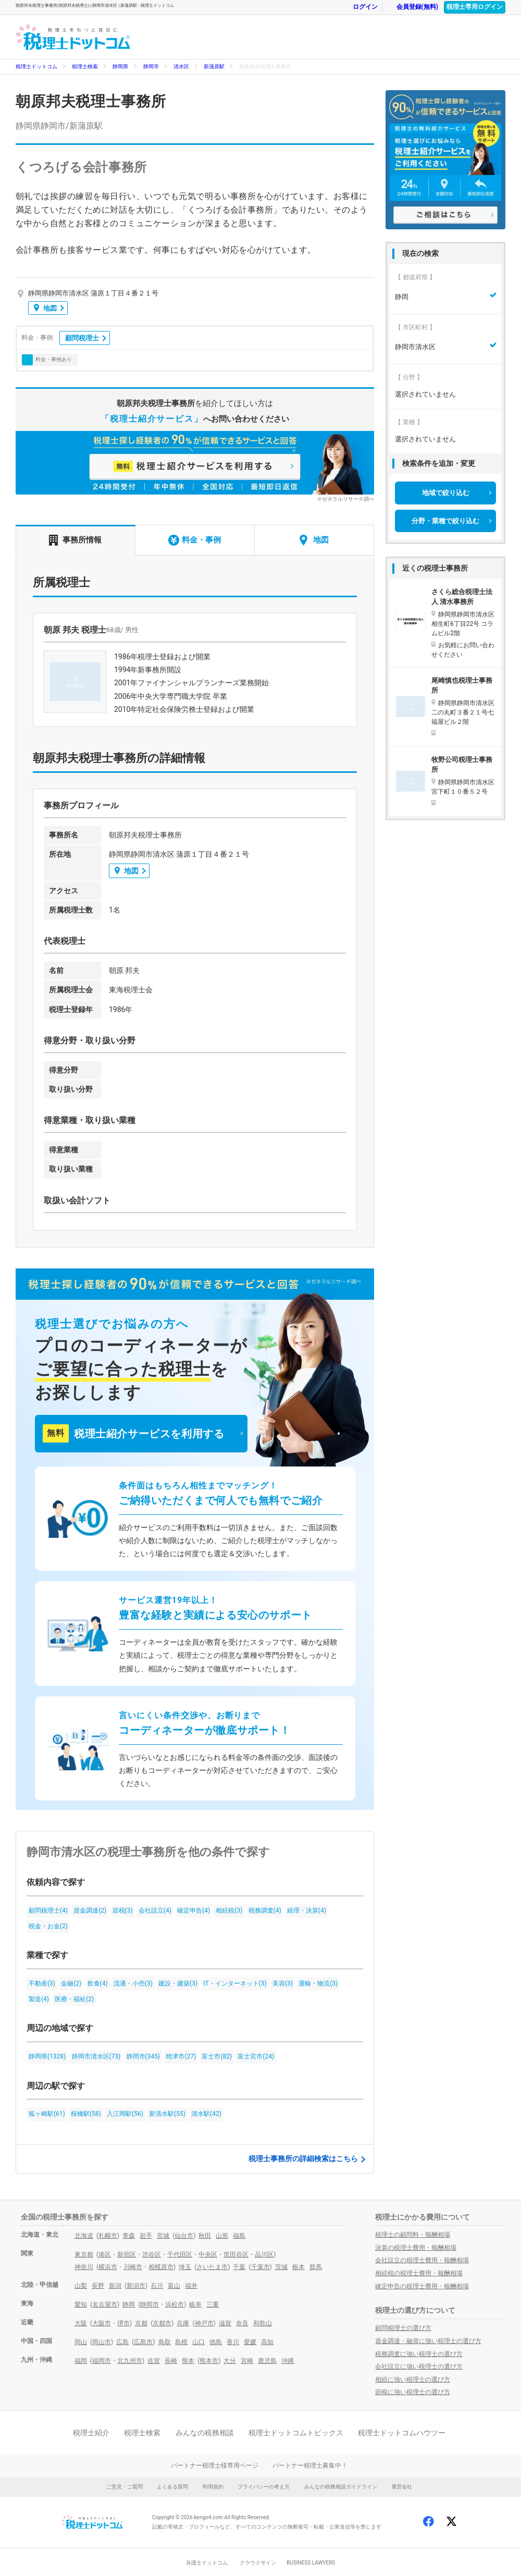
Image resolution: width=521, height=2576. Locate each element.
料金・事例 (194, 540)
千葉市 (260, 2267)
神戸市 (204, 2323)
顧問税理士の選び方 (403, 2328)
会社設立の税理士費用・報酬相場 (422, 2260)
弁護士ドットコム (207, 2563)
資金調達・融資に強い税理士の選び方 (428, 2341)
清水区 (181, 66)
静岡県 (120, 66)
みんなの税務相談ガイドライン (340, 2486)
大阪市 (101, 2323)
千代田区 (179, 2254)
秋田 (205, 2235)
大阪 (81, 2323)
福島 (239, 2235)
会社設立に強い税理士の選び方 (419, 2366)
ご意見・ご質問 (124, 2486)
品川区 (264, 2254)
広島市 (143, 2342)
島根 (181, 2342)
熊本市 (209, 2360)
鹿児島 (267, 2360)
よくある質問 (172, 2486)
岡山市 (101, 2342)
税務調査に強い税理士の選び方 (419, 2354)
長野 (98, 2285)
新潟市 (136, 2285)
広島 (122, 2342)
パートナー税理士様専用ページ (214, 2465)
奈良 (242, 2323)
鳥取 (164, 2342)
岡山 (81, 2342)
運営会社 (401, 2486)
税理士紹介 (91, 2433)
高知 (267, 2342)
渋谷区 (151, 2254)
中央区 (208, 2254)
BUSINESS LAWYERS (311, 2563)
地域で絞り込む (445, 493)
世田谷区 (236, 2254)
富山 (174, 2285)
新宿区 (126, 2254)
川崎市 (132, 2267)
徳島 (215, 2342)
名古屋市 (104, 2304)
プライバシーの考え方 (264, 2486)
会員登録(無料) (412, 7)
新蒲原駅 (214, 66)
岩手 (146, 2235)
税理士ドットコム (36, 66)
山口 (198, 2342)
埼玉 (185, 2267)
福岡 (81, 2360)
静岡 (128, 2304)
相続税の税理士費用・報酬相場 (419, 2273)
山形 (222, 2235)
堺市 (123, 2323)
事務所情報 (75, 540)
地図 (45, 308)
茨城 (281, 2267)
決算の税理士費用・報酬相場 (415, 2247)
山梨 (81, 2285)
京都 (141, 2323)
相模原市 (160, 2267)
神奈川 (84, 2267)
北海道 (84, 2235)
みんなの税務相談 (205, 2433)
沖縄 (287, 2360)
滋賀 (225, 2323)
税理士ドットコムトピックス (296, 2433)
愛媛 (250, 2342)
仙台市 (184, 2235)
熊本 (188, 2360)
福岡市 (101, 2360)
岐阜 (195, 2304)
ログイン (360, 7)
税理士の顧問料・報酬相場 (412, 2234)
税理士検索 (85, 66)
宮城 (163, 2235)
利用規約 (213, 2486)
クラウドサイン (258, 2563)
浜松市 (174, 2304)
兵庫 (183, 2323)
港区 (104, 2254)
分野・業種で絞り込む (445, 521)
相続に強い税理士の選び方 (412, 2379)
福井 (191, 2285)
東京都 (84, 2254)
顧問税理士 (82, 338)
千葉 (239, 2267)
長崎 (171, 2360)
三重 (212, 2304)
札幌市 (107, 2235)
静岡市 (151, 66)
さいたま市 (212, 2267)
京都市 (162, 2323)
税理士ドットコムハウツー (401, 2433)
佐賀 (153, 2360)
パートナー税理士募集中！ (310, 2465)
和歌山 (262, 2323)
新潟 (115, 2285)
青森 (128, 2235)
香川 (233, 2342)
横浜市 (107, 2267)
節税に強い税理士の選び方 (412, 2392)
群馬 (315, 2267)
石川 (157, 2285)
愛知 (81, 2304)
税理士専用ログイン (474, 6)
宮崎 (247, 2360)
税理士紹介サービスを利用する (133, 1433)
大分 (230, 2360)
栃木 (298, 2267)
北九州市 (129, 2360)
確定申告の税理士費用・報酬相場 (422, 2286)
